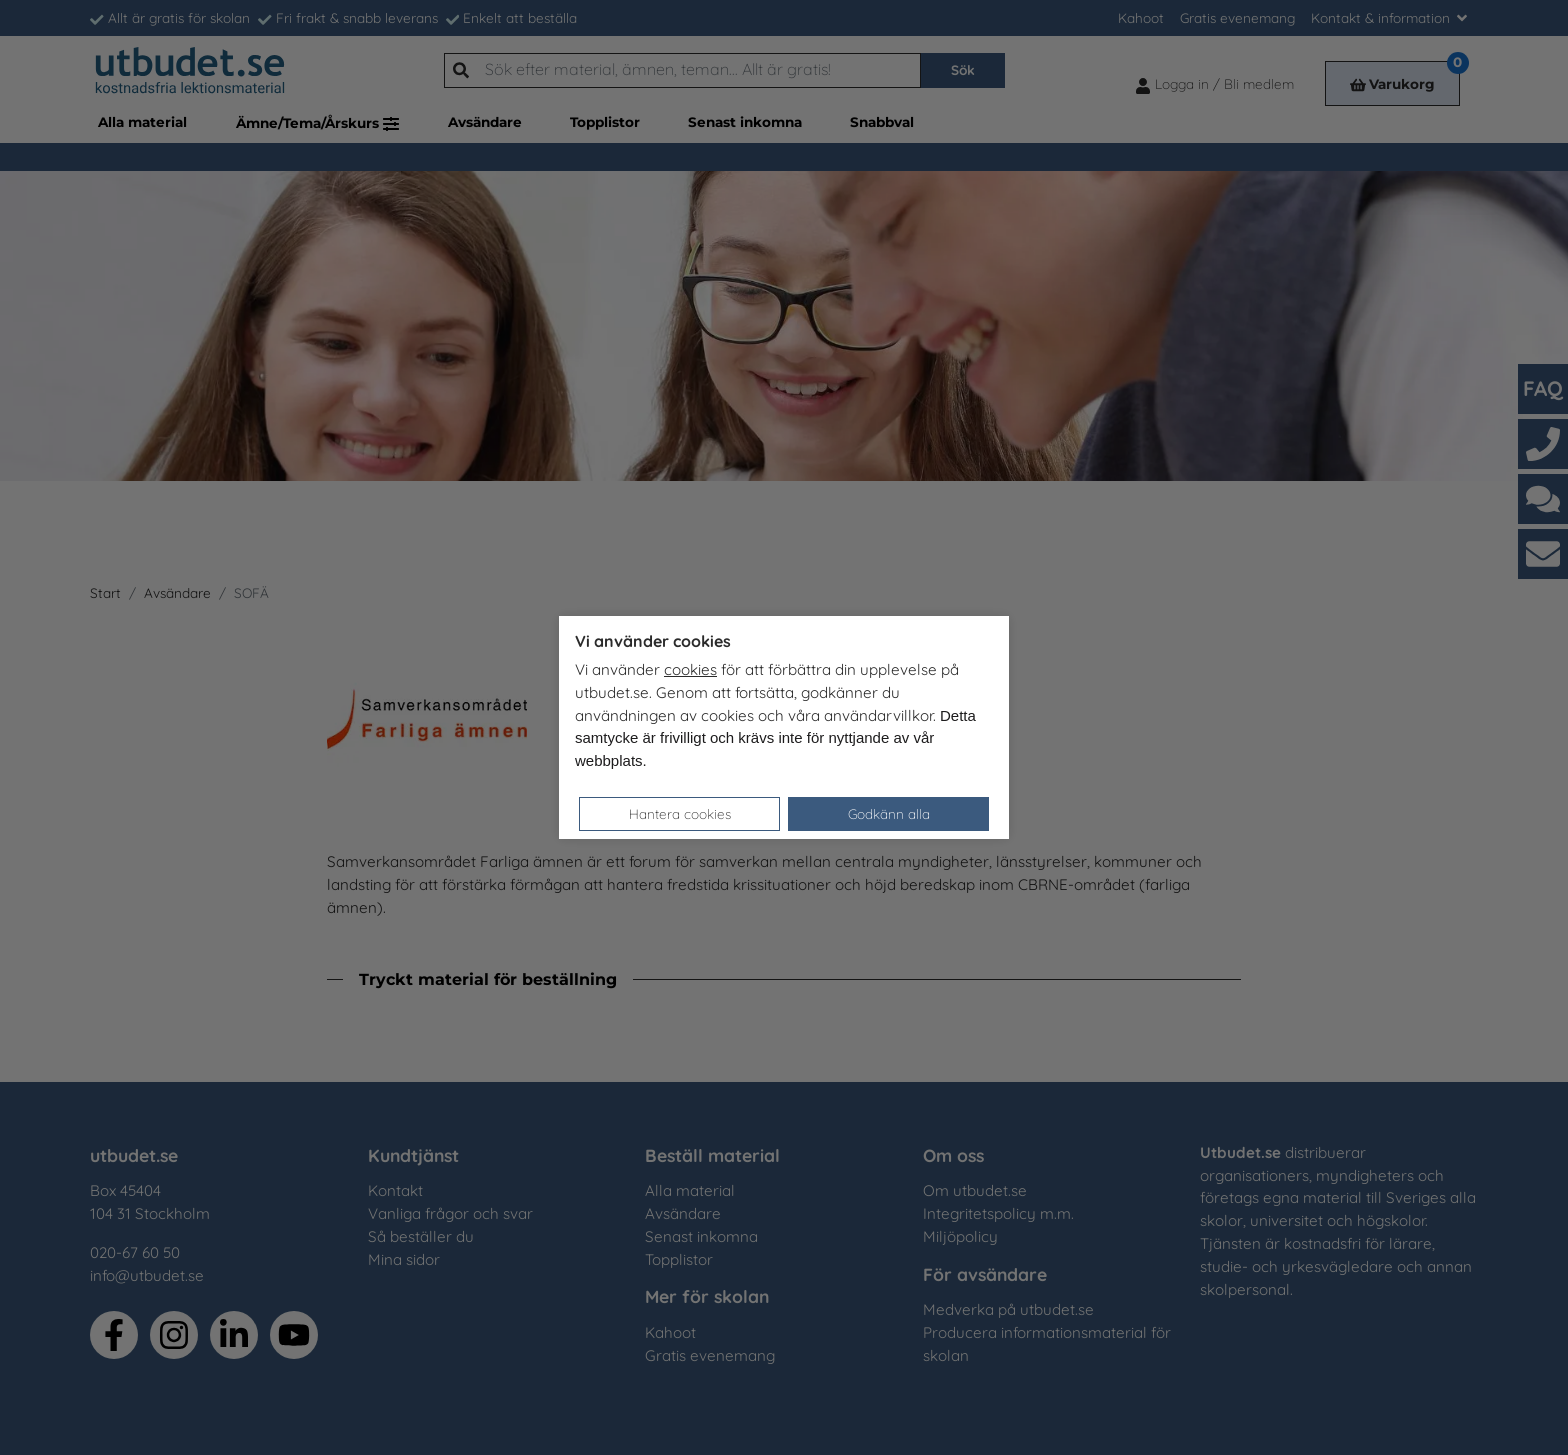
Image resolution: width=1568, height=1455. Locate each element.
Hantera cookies (680, 813)
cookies (690, 669)
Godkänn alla (889, 813)
